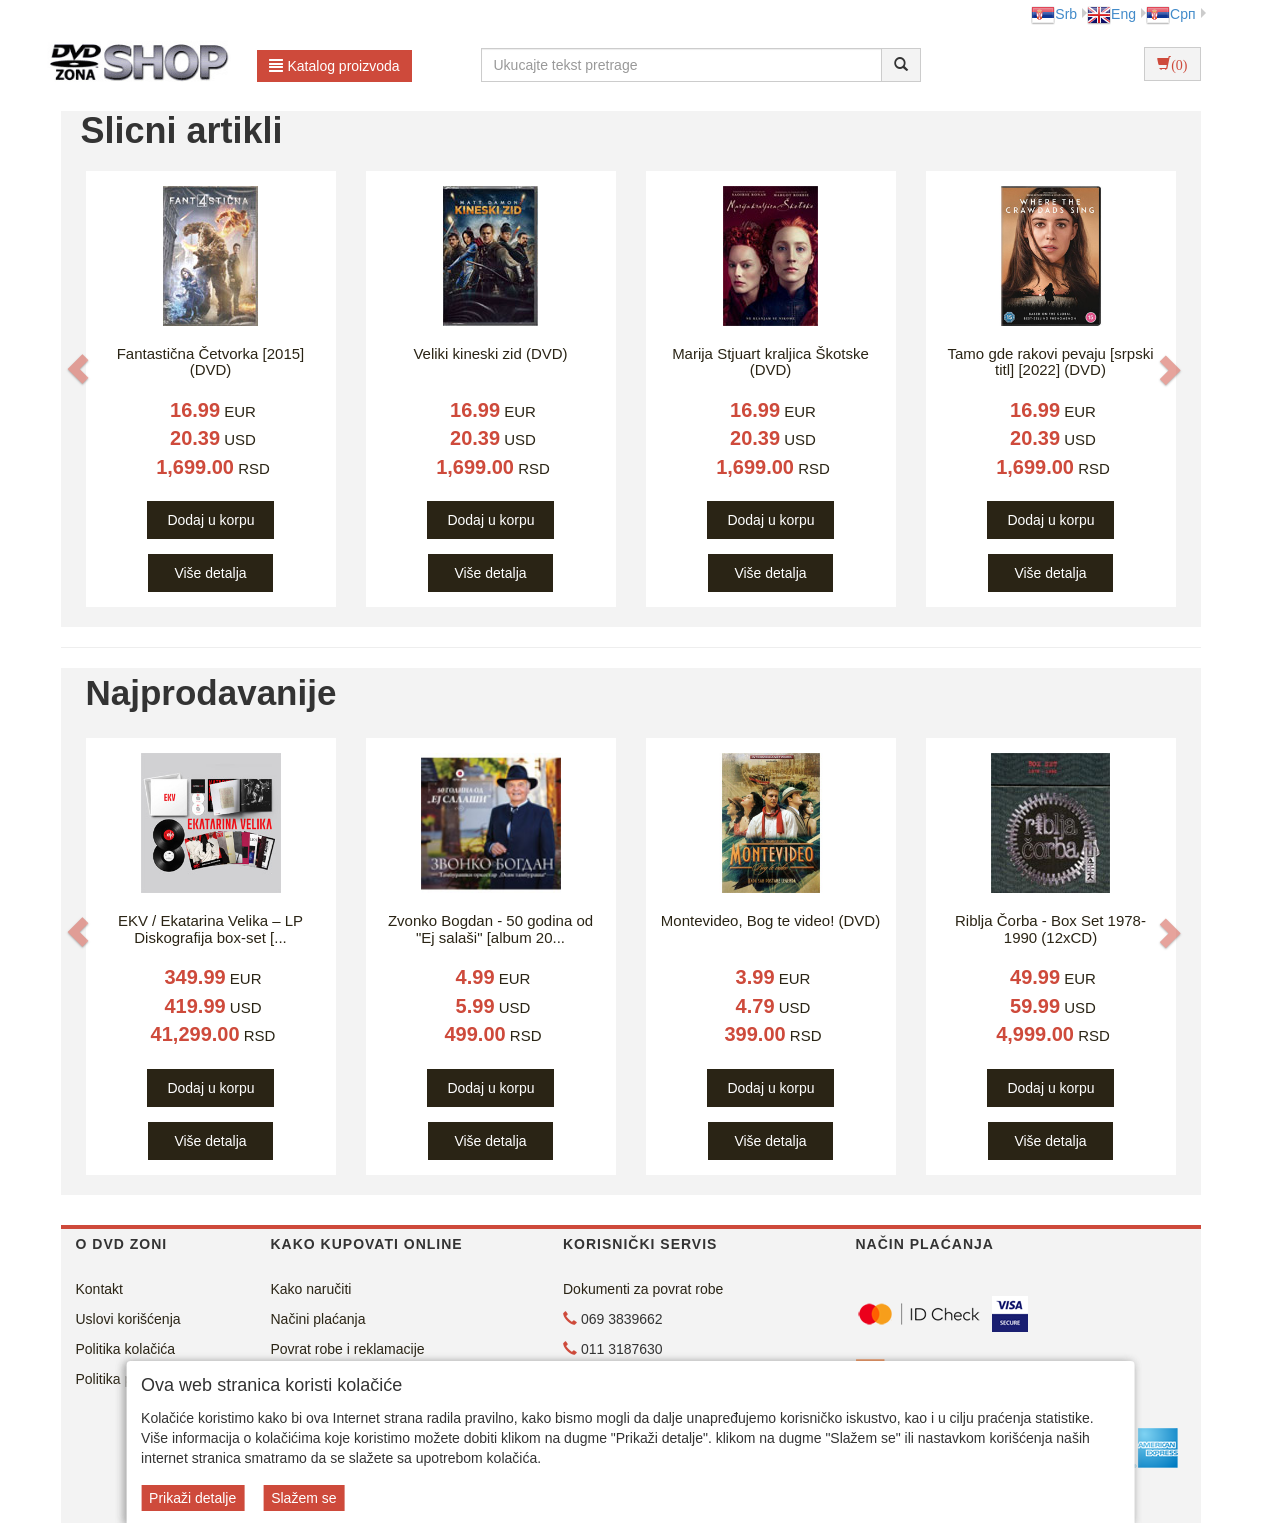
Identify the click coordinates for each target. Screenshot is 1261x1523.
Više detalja (210, 573)
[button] (78, 369)
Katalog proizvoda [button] (334, 66)
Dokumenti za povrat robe (643, 1289)
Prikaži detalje (192, 1498)
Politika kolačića (126, 1349)
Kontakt (99, 1289)
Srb (1054, 14)
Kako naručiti (311, 1289)
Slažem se (303, 1498)
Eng (1111, 14)
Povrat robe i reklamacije (348, 1349)
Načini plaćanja (318, 1319)
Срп (1170, 14)
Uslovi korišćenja (128, 1319)
